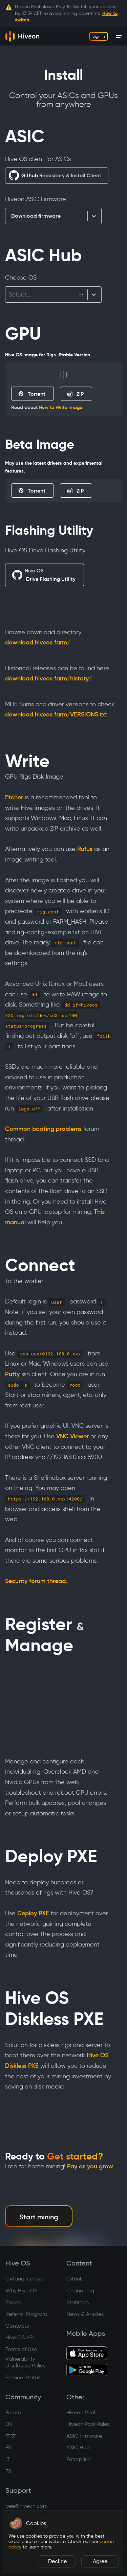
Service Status (22, 2377)
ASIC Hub (78, 2447)
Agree (100, 2561)
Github (74, 2278)
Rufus (84, 849)
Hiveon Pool (80, 2412)
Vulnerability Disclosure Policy (25, 2362)
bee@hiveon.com (26, 2506)
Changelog (80, 2290)
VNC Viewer (72, 1436)
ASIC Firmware (84, 2436)
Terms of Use (21, 2349)
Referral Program (26, 2314)
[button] (15, 2523)
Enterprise (78, 2459)
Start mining (38, 2217)
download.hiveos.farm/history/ (48, 678)
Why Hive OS (21, 2290)
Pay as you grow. (90, 2166)
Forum (13, 2412)
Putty (12, 1374)
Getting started (24, 2278)
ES (8, 2471)
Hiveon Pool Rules (87, 2424)
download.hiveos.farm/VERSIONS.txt (56, 714)
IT (7, 2459)
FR (8, 2447)
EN (8, 2424)
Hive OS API (19, 2337)
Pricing (13, 2302)
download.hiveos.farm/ (37, 642)
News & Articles (85, 2314)
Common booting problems (43, 1129)
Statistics (77, 2302)
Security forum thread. (36, 1581)
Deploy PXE (33, 1913)
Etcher (14, 797)
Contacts (17, 2326)
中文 (10, 2436)
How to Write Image (61, 407)
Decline (57, 2561)
